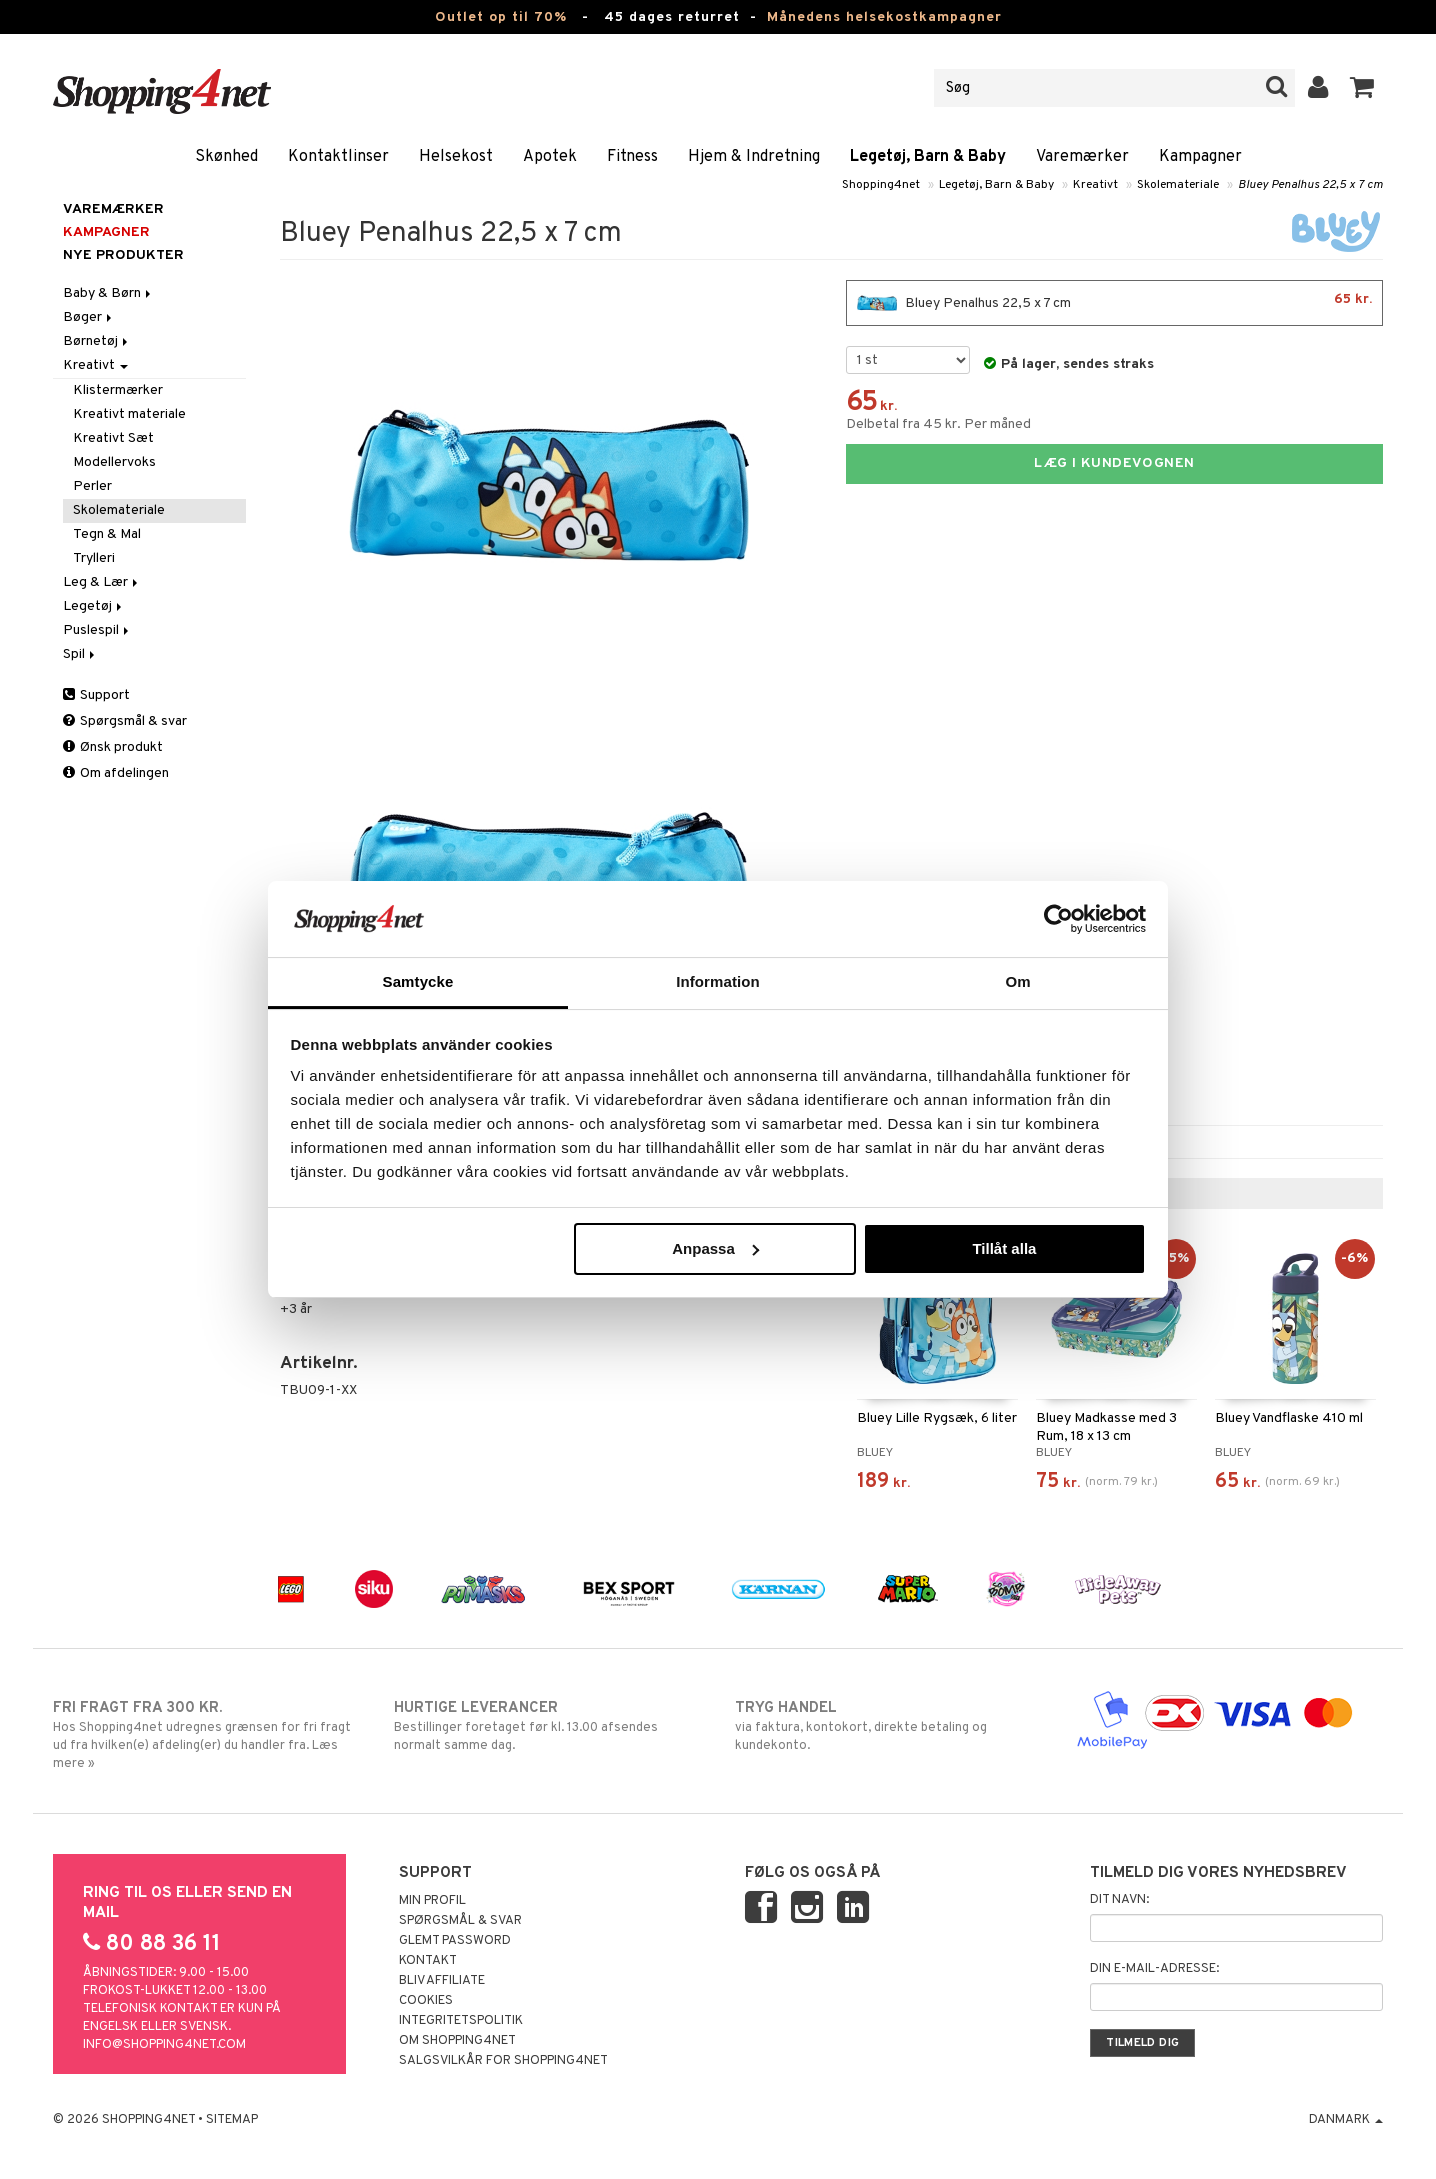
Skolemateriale (1178, 185)
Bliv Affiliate (442, 1981)
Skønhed (226, 157)
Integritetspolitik (461, 2021)
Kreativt (1095, 185)
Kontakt (428, 1961)
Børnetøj (97, 341)
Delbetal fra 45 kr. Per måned (938, 424)
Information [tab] (718, 981)
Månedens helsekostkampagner (884, 17)
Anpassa (715, 1248)
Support (96, 695)
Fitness (632, 157)
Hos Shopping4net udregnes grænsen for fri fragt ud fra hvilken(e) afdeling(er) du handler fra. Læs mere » (206, 1735)
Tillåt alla (1004, 1248)
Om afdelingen (116, 773)
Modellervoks (114, 462)
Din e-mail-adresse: (1154, 1969)
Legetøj (94, 606)
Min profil (432, 1901)
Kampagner (1200, 157)
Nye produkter (123, 255)
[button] (1362, 88)
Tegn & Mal (107, 534)
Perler (92, 486)
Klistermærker (118, 390)
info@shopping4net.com (164, 2045)
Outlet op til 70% (501, 17)
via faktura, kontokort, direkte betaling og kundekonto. (888, 1726)
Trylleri (94, 558)
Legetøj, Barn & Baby (928, 157)
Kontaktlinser (338, 157)
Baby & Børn (108, 293)
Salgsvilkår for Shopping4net (503, 2061)
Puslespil (97, 630)
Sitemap (232, 2120)
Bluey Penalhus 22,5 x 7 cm (1310, 185)
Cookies (426, 2001)
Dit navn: (1119, 1900)
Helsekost (456, 157)
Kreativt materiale (129, 414)
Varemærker (1082, 157)
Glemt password (455, 1941)
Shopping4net (881, 185)
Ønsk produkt (113, 747)
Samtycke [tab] (418, 981)
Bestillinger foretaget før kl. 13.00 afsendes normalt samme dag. (547, 1726)
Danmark (1346, 2120)
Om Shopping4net (457, 2041)
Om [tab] (1017, 981)
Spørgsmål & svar (125, 721)
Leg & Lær (102, 582)
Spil (80, 654)
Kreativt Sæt (113, 438)
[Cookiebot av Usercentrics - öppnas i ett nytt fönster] (1058, 919)
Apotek (550, 157)
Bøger (89, 317)
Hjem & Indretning (754, 157)
